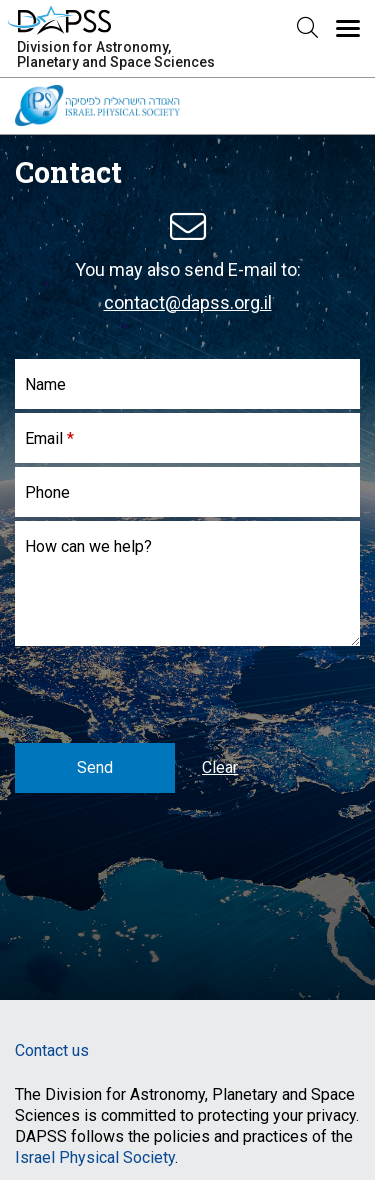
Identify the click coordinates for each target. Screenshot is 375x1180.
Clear (220, 767)
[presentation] (167, 689)
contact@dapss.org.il (188, 302)
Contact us (52, 1050)
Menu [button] (227, 37)
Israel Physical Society (95, 1157)
